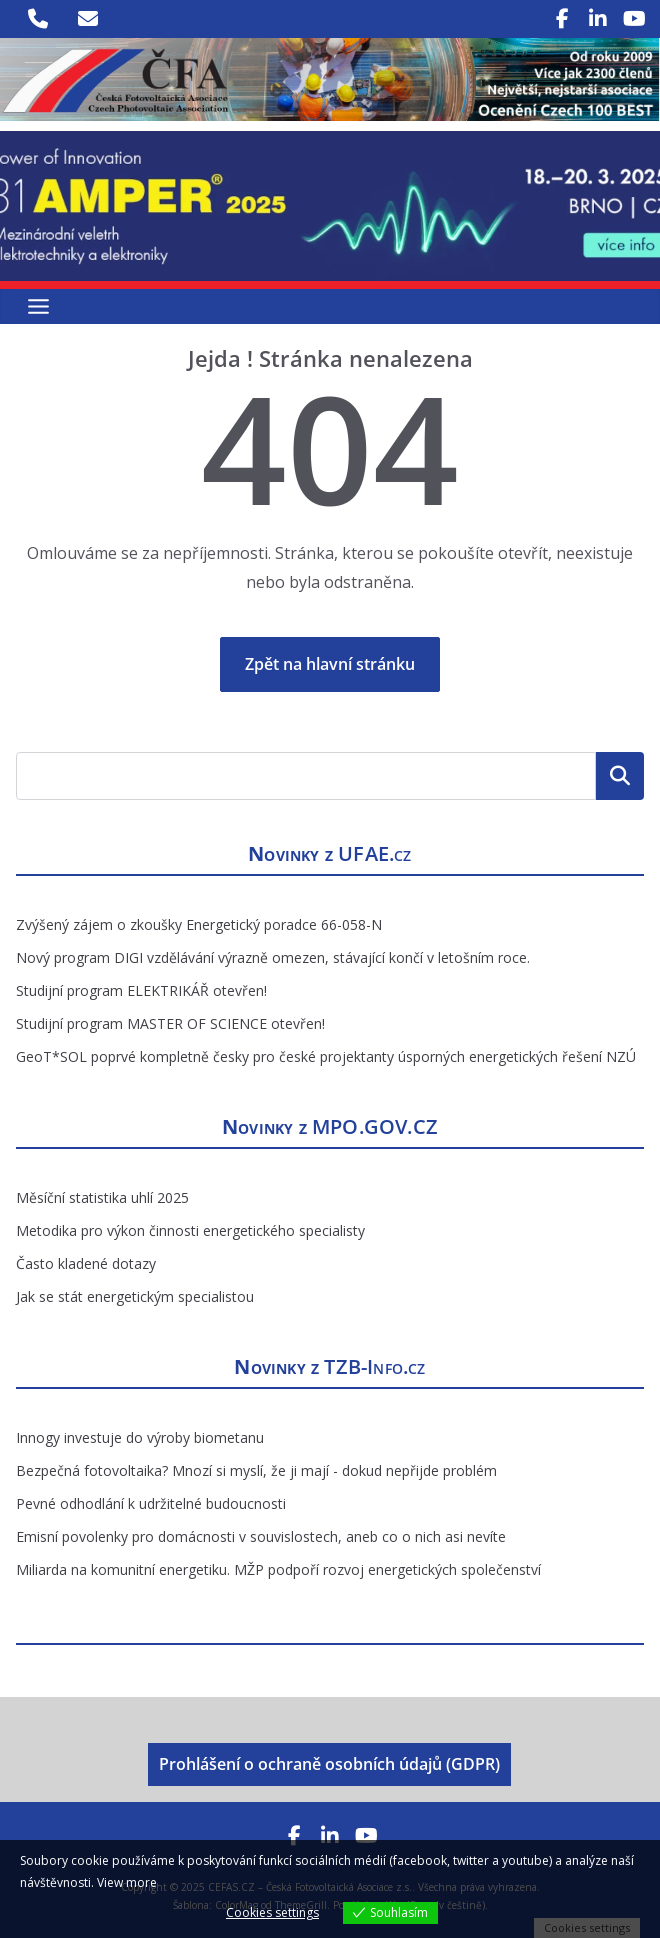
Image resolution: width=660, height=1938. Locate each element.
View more (127, 1882)
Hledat (620, 776)
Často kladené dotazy (86, 1263)
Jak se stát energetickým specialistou (135, 1296)
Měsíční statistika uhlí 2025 (102, 1197)
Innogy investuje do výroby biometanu (140, 1437)
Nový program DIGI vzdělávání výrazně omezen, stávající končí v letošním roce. (273, 957)
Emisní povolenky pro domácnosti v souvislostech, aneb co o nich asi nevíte (261, 1536)
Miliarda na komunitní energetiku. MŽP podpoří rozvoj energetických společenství (278, 1569)
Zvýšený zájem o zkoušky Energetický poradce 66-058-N (199, 924)
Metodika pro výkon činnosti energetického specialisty (190, 1230)
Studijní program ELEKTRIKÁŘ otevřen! (141, 990)
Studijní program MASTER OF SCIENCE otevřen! (170, 1023)
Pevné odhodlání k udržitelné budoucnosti (151, 1503)
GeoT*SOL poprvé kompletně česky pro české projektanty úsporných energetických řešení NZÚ (326, 1056)
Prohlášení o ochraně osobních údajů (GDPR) (329, 1764)
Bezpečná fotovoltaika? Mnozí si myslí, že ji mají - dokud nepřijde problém (256, 1470)
